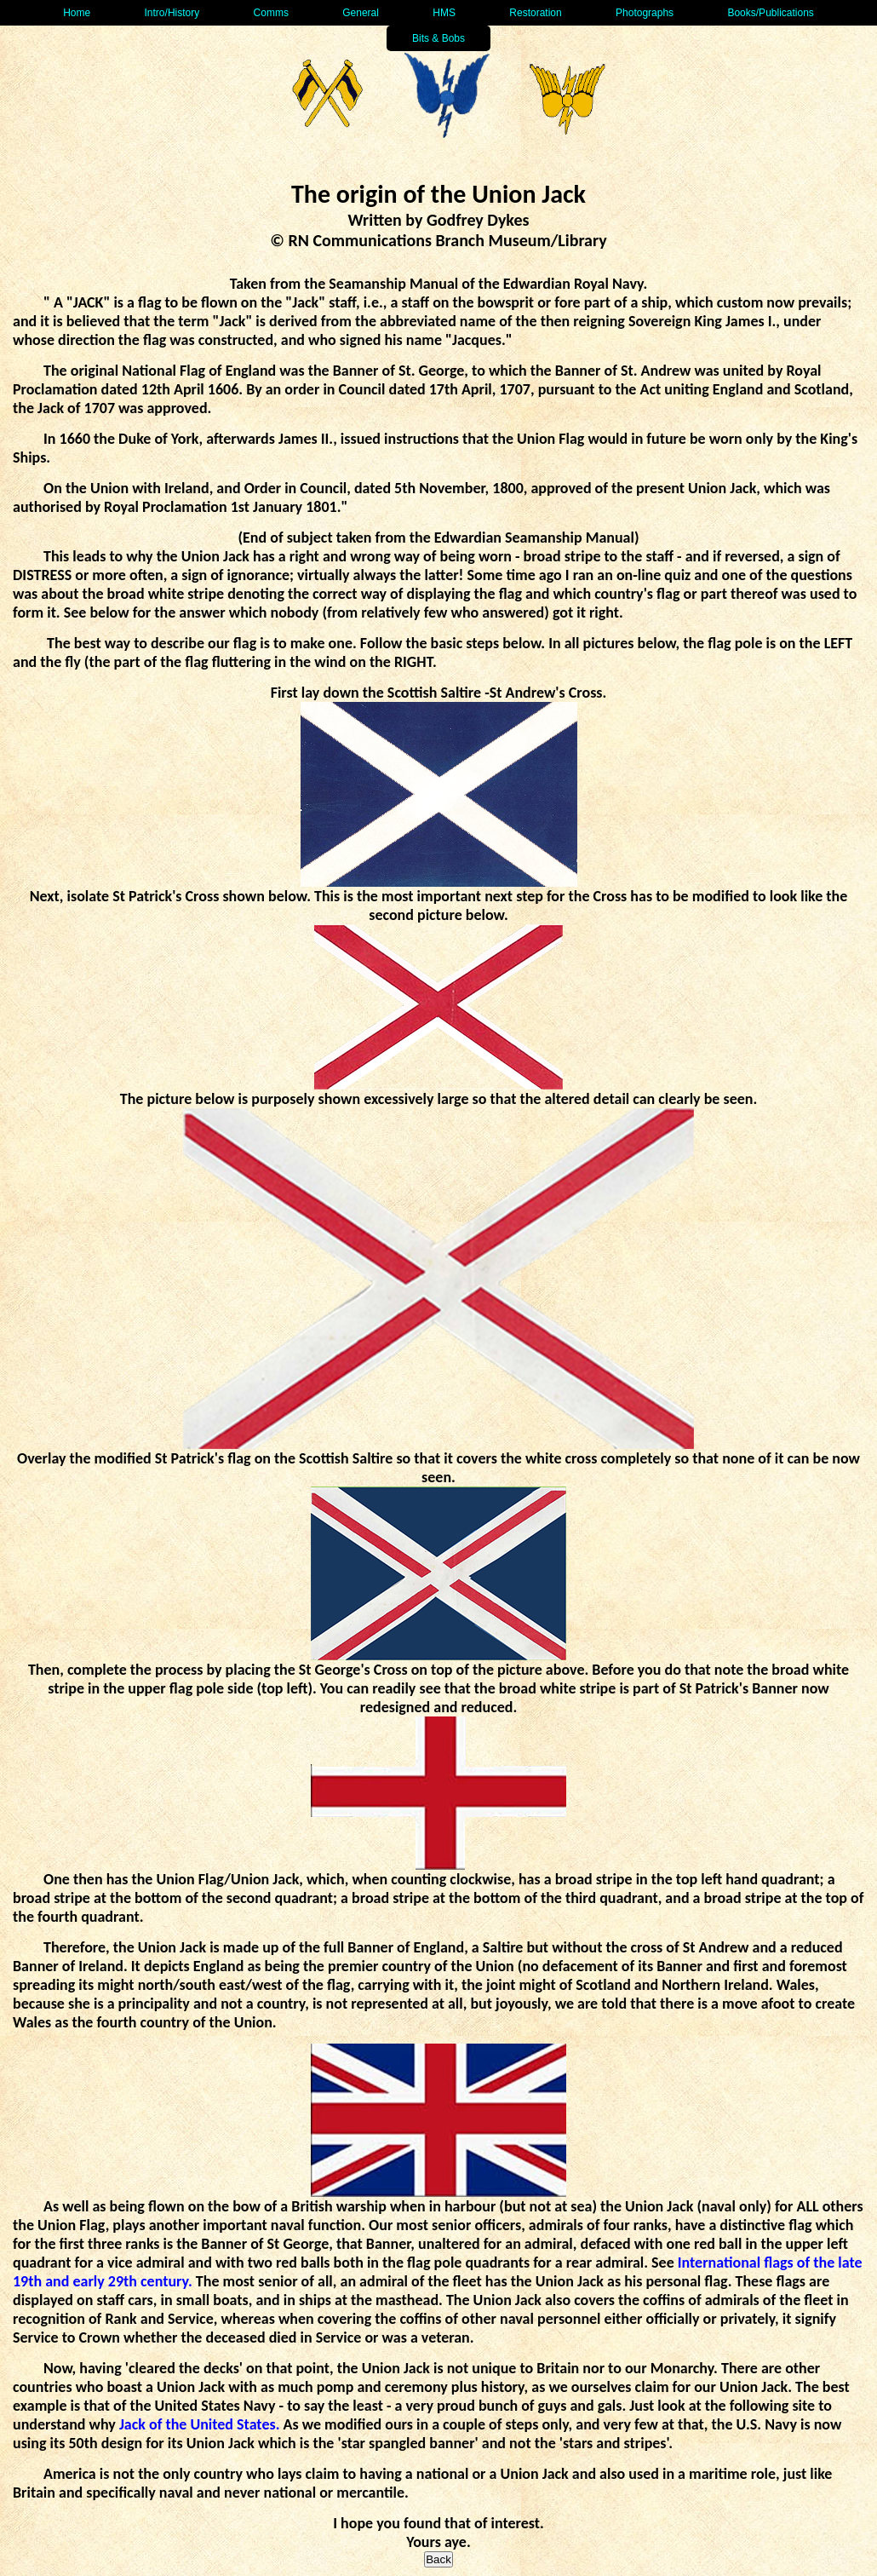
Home (76, 13)
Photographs (645, 13)
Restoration (535, 13)
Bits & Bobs (438, 38)
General (360, 13)
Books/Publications (770, 13)
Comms (271, 13)
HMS (444, 13)
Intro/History (172, 13)
